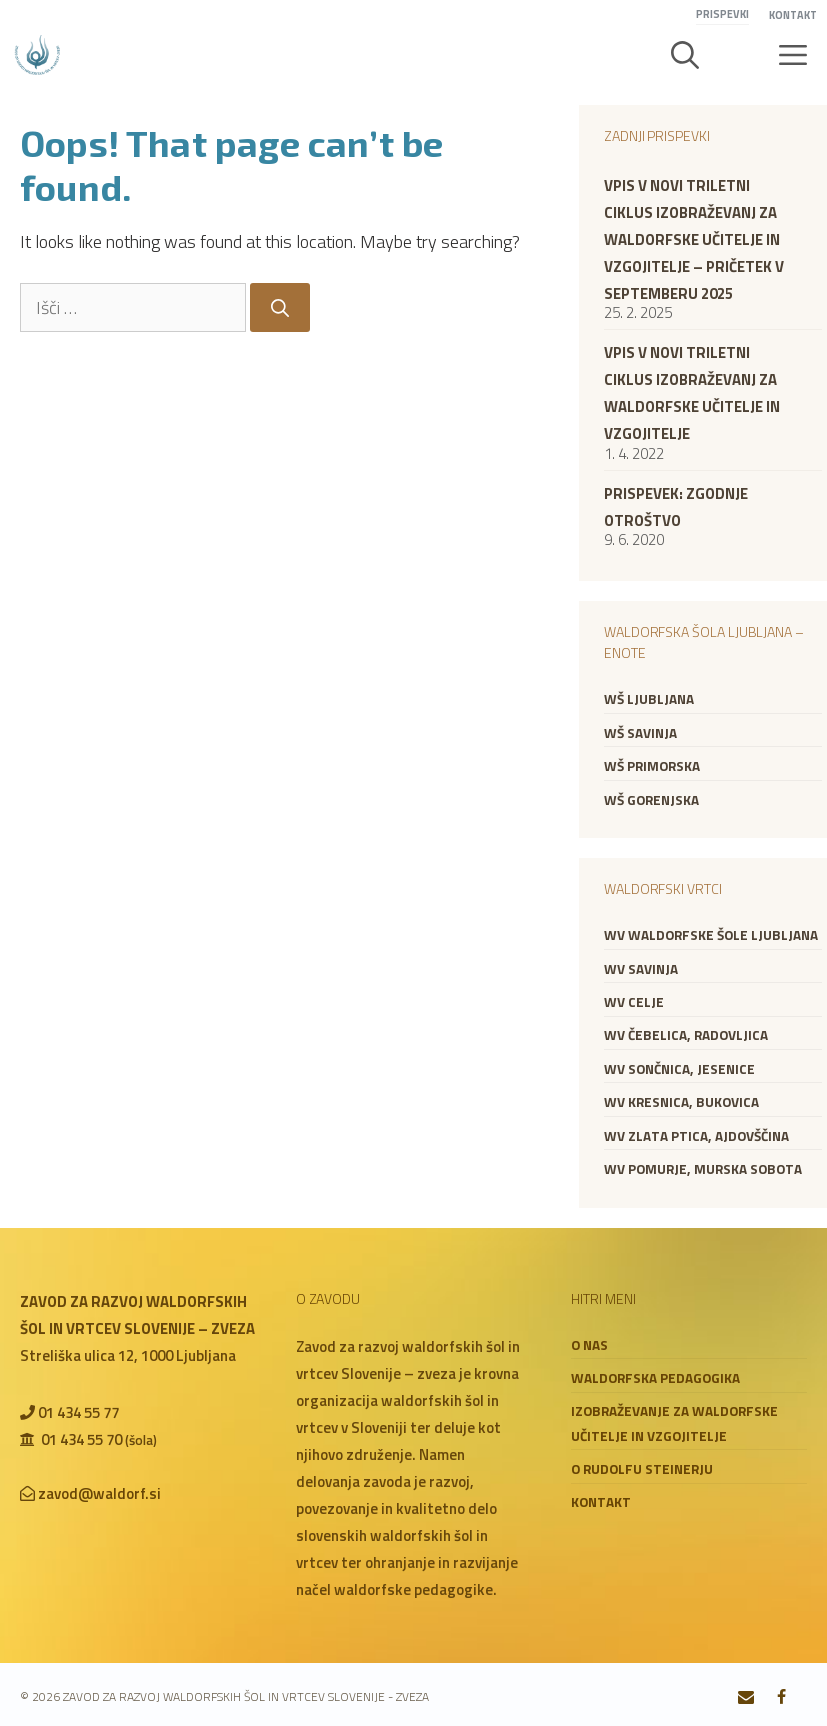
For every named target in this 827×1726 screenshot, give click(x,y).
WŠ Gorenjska (651, 800)
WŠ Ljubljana (649, 699)
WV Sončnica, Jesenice (679, 1069)
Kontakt (793, 15)
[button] (685, 55)
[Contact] (746, 1698)
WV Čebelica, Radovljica (686, 1035)
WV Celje (634, 1002)
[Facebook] (781, 1698)
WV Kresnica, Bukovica (681, 1102)
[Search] (280, 307)
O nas (589, 1345)
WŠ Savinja (640, 733)
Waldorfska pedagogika (655, 1378)
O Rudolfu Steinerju (642, 1469)
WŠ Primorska (652, 766)
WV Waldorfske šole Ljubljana (711, 935)
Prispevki (722, 14)
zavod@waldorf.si (99, 1493)
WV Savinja (641, 969)
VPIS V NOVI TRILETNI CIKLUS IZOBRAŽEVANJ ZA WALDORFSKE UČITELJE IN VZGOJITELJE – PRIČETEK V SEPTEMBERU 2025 (694, 239)
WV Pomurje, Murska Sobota (703, 1169)
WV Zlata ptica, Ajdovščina (696, 1136)
